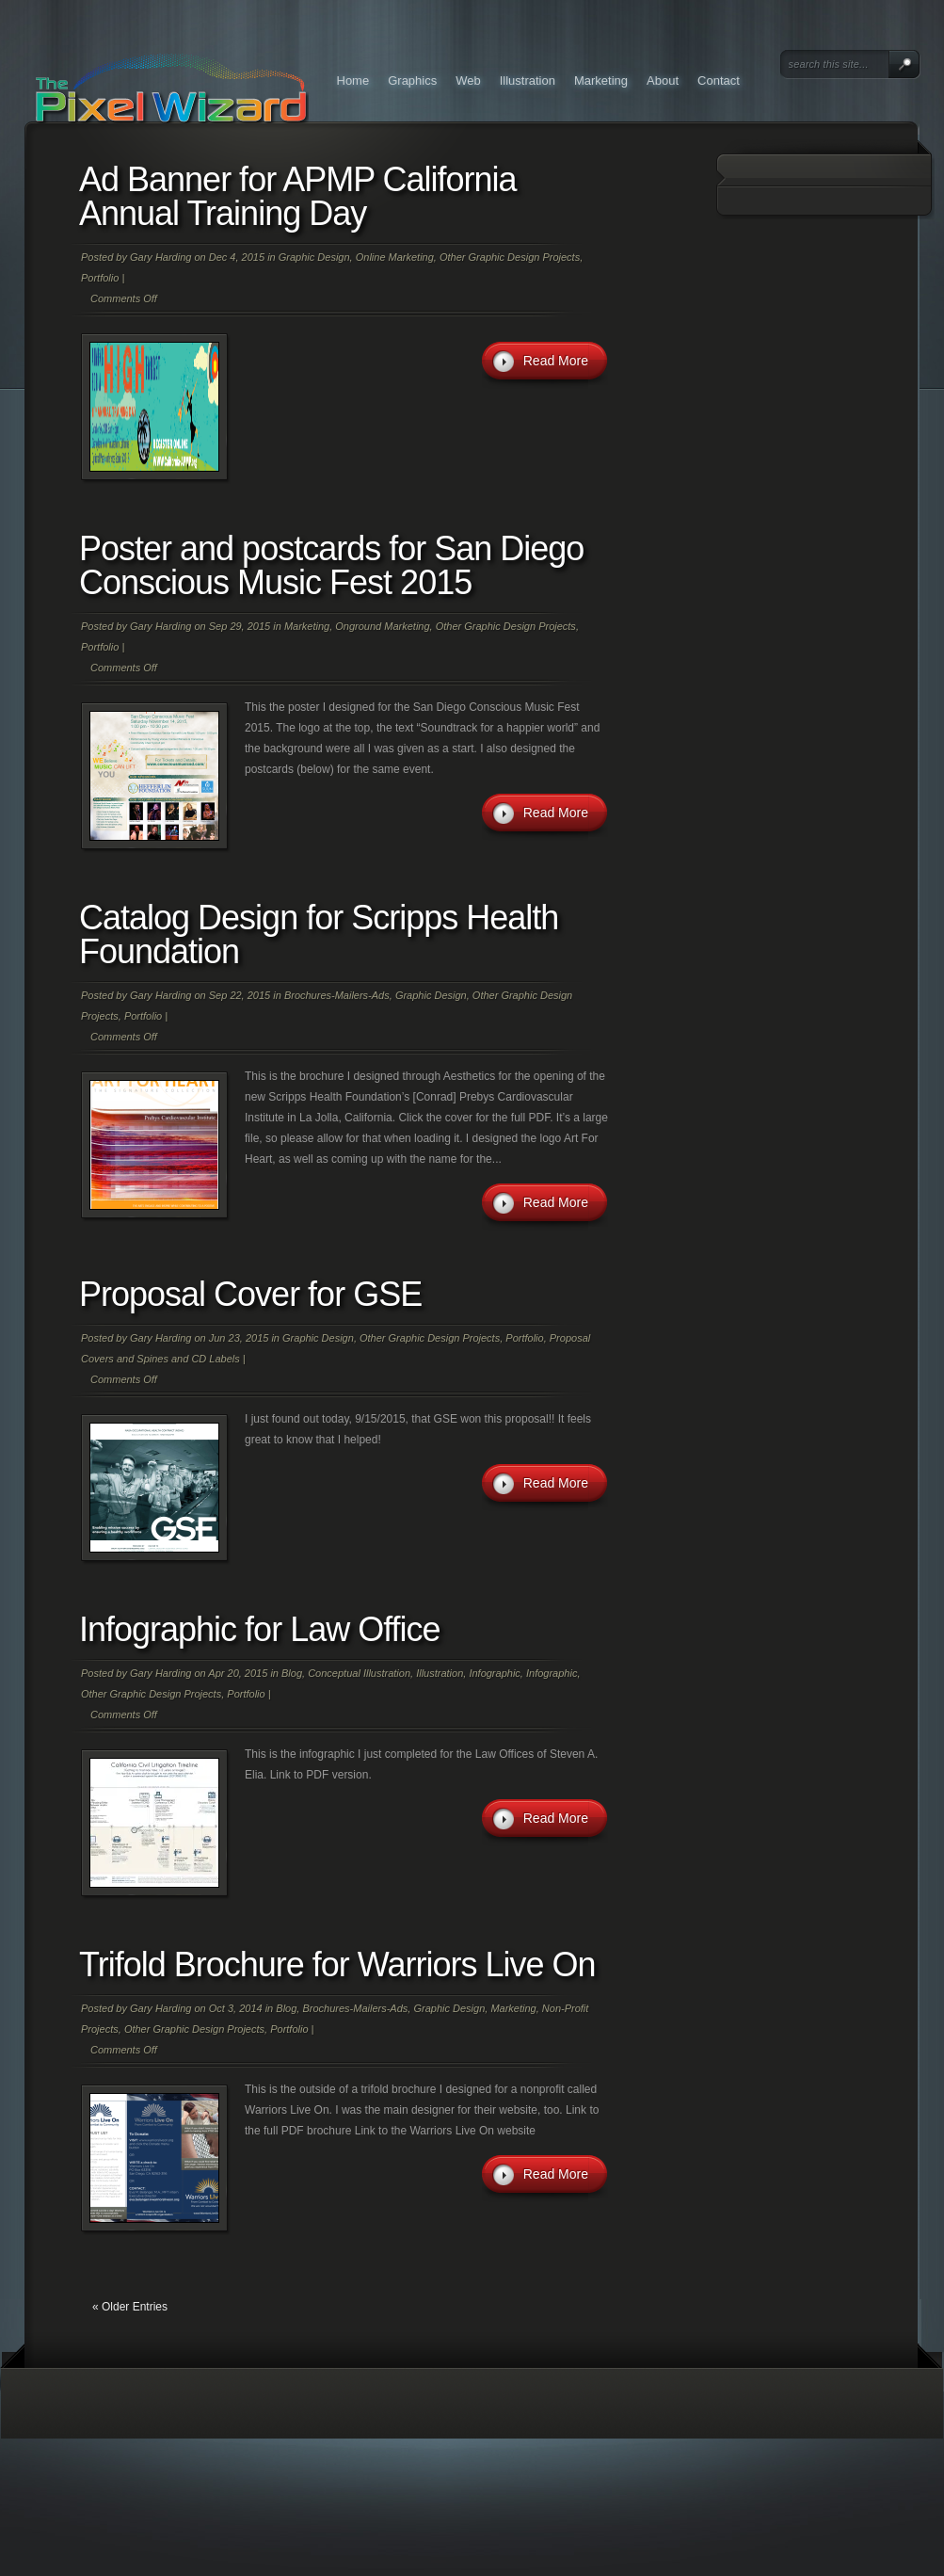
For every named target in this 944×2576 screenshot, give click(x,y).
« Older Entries (130, 2306)
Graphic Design (314, 257)
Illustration (527, 80)
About (663, 80)
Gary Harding (160, 257)
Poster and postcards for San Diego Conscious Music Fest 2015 (331, 565)
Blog (291, 1673)
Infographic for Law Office (259, 1629)
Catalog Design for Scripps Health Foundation (318, 934)
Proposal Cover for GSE (250, 1294)
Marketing (601, 80)
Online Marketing (395, 257)
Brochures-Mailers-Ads (337, 995)
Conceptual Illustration (359, 1673)
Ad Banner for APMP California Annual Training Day (298, 196)
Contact (718, 80)
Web (468, 80)
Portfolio (100, 277)
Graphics (412, 80)
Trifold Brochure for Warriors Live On (337, 1964)
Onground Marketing (382, 626)
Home (353, 80)
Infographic (494, 1673)
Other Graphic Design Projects (510, 257)
